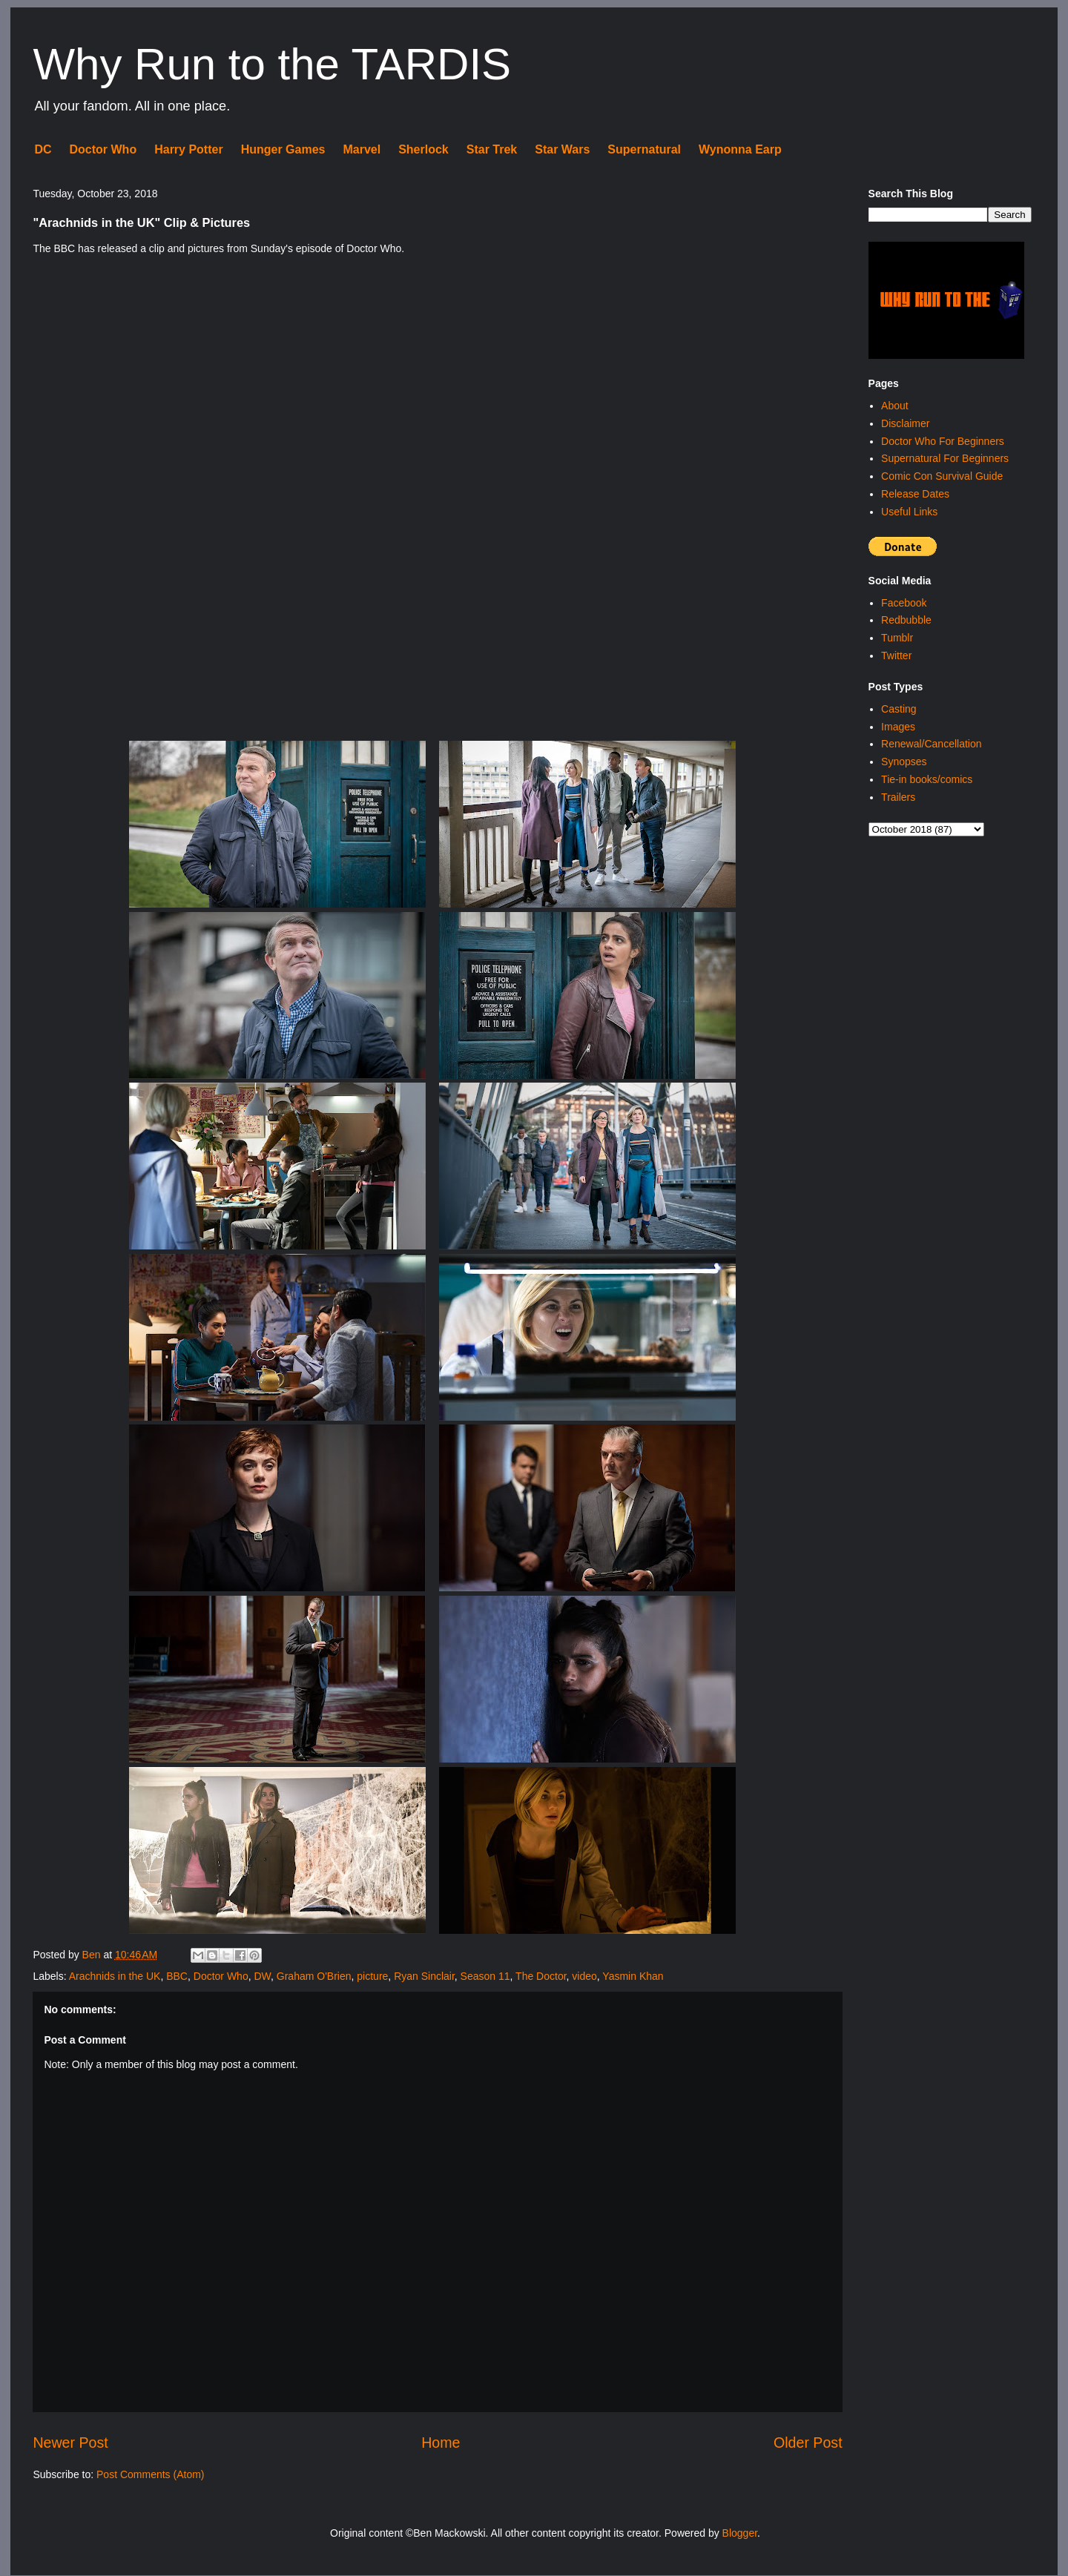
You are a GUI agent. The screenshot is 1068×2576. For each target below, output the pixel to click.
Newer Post (70, 2442)
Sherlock (423, 149)
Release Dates (915, 494)
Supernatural (644, 149)
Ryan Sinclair (424, 1976)
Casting (898, 709)
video (584, 1976)
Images (898, 727)
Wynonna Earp (740, 149)
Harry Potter (188, 149)
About (895, 406)
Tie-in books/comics (926, 779)
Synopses (903, 761)
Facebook (903, 603)
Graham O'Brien (314, 1976)
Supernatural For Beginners (945, 458)
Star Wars (562, 149)
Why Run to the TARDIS (272, 64)
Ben (93, 1955)
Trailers (898, 797)
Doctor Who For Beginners (942, 441)
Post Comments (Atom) (150, 2474)
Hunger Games (283, 149)
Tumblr (897, 638)
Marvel (361, 149)
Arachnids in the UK (115, 1976)
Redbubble (906, 620)
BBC (177, 1976)
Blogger (739, 2533)
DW (262, 1976)
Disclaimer (905, 423)
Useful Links (909, 512)
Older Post (808, 2442)
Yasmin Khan (632, 1976)
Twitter (896, 655)
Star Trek (492, 149)
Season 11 (485, 1976)
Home (440, 2442)
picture (372, 1976)
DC (42, 149)
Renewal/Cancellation (931, 744)
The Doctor (540, 1976)
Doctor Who (103, 149)
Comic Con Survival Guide (942, 476)
